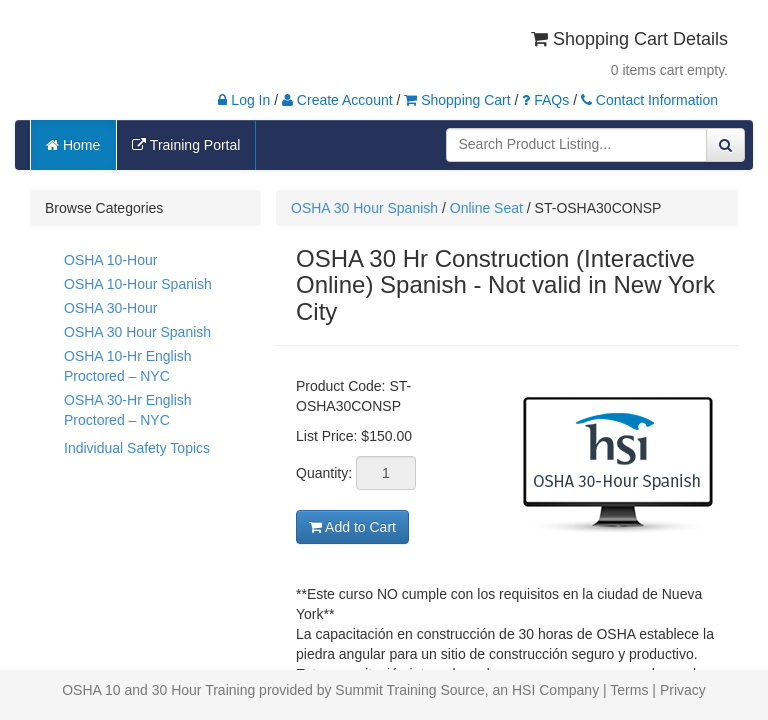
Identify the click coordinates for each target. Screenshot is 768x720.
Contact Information (649, 100)
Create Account (337, 100)
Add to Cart (352, 527)
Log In (244, 100)
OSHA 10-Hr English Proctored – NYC (128, 366)
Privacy (683, 690)
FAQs (545, 100)
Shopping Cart (457, 100)
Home (73, 145)
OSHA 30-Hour (110, 308)
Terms (629, 690)
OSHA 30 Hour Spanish (137, 332)
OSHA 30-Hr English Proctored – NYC (128, 410)
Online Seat (486, 208)
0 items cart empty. (669, 70)
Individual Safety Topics (137, 448)
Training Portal (186, 145)
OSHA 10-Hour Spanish (138, 284)
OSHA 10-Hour (110, 260)
